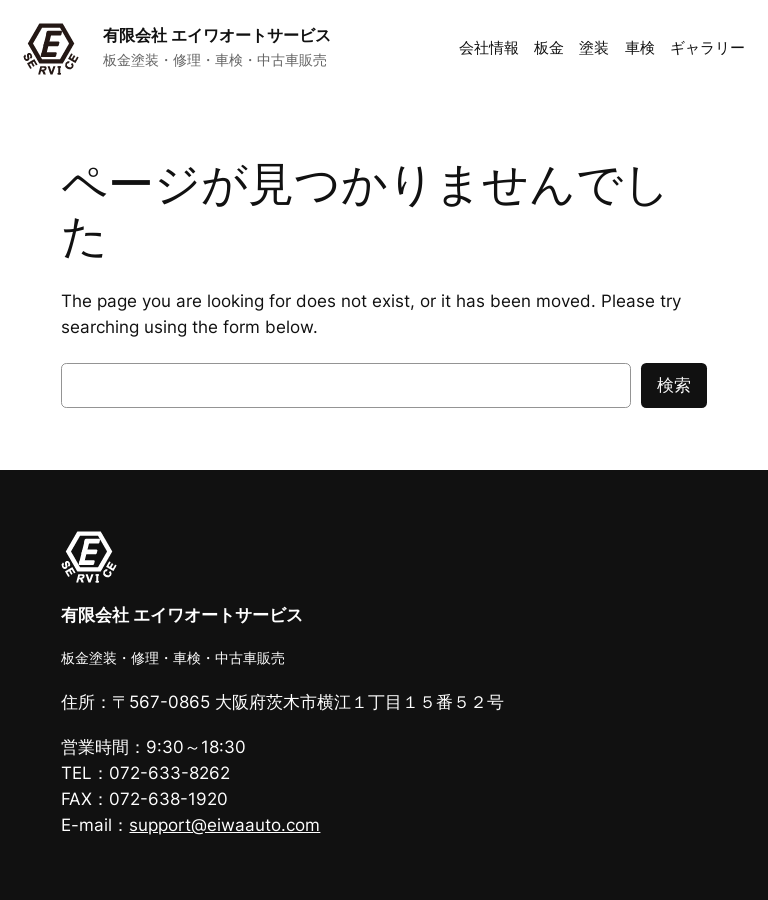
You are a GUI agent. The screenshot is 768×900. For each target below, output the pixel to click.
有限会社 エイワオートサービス (217, 35)
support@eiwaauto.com (224, 825)
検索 (674, 385)
